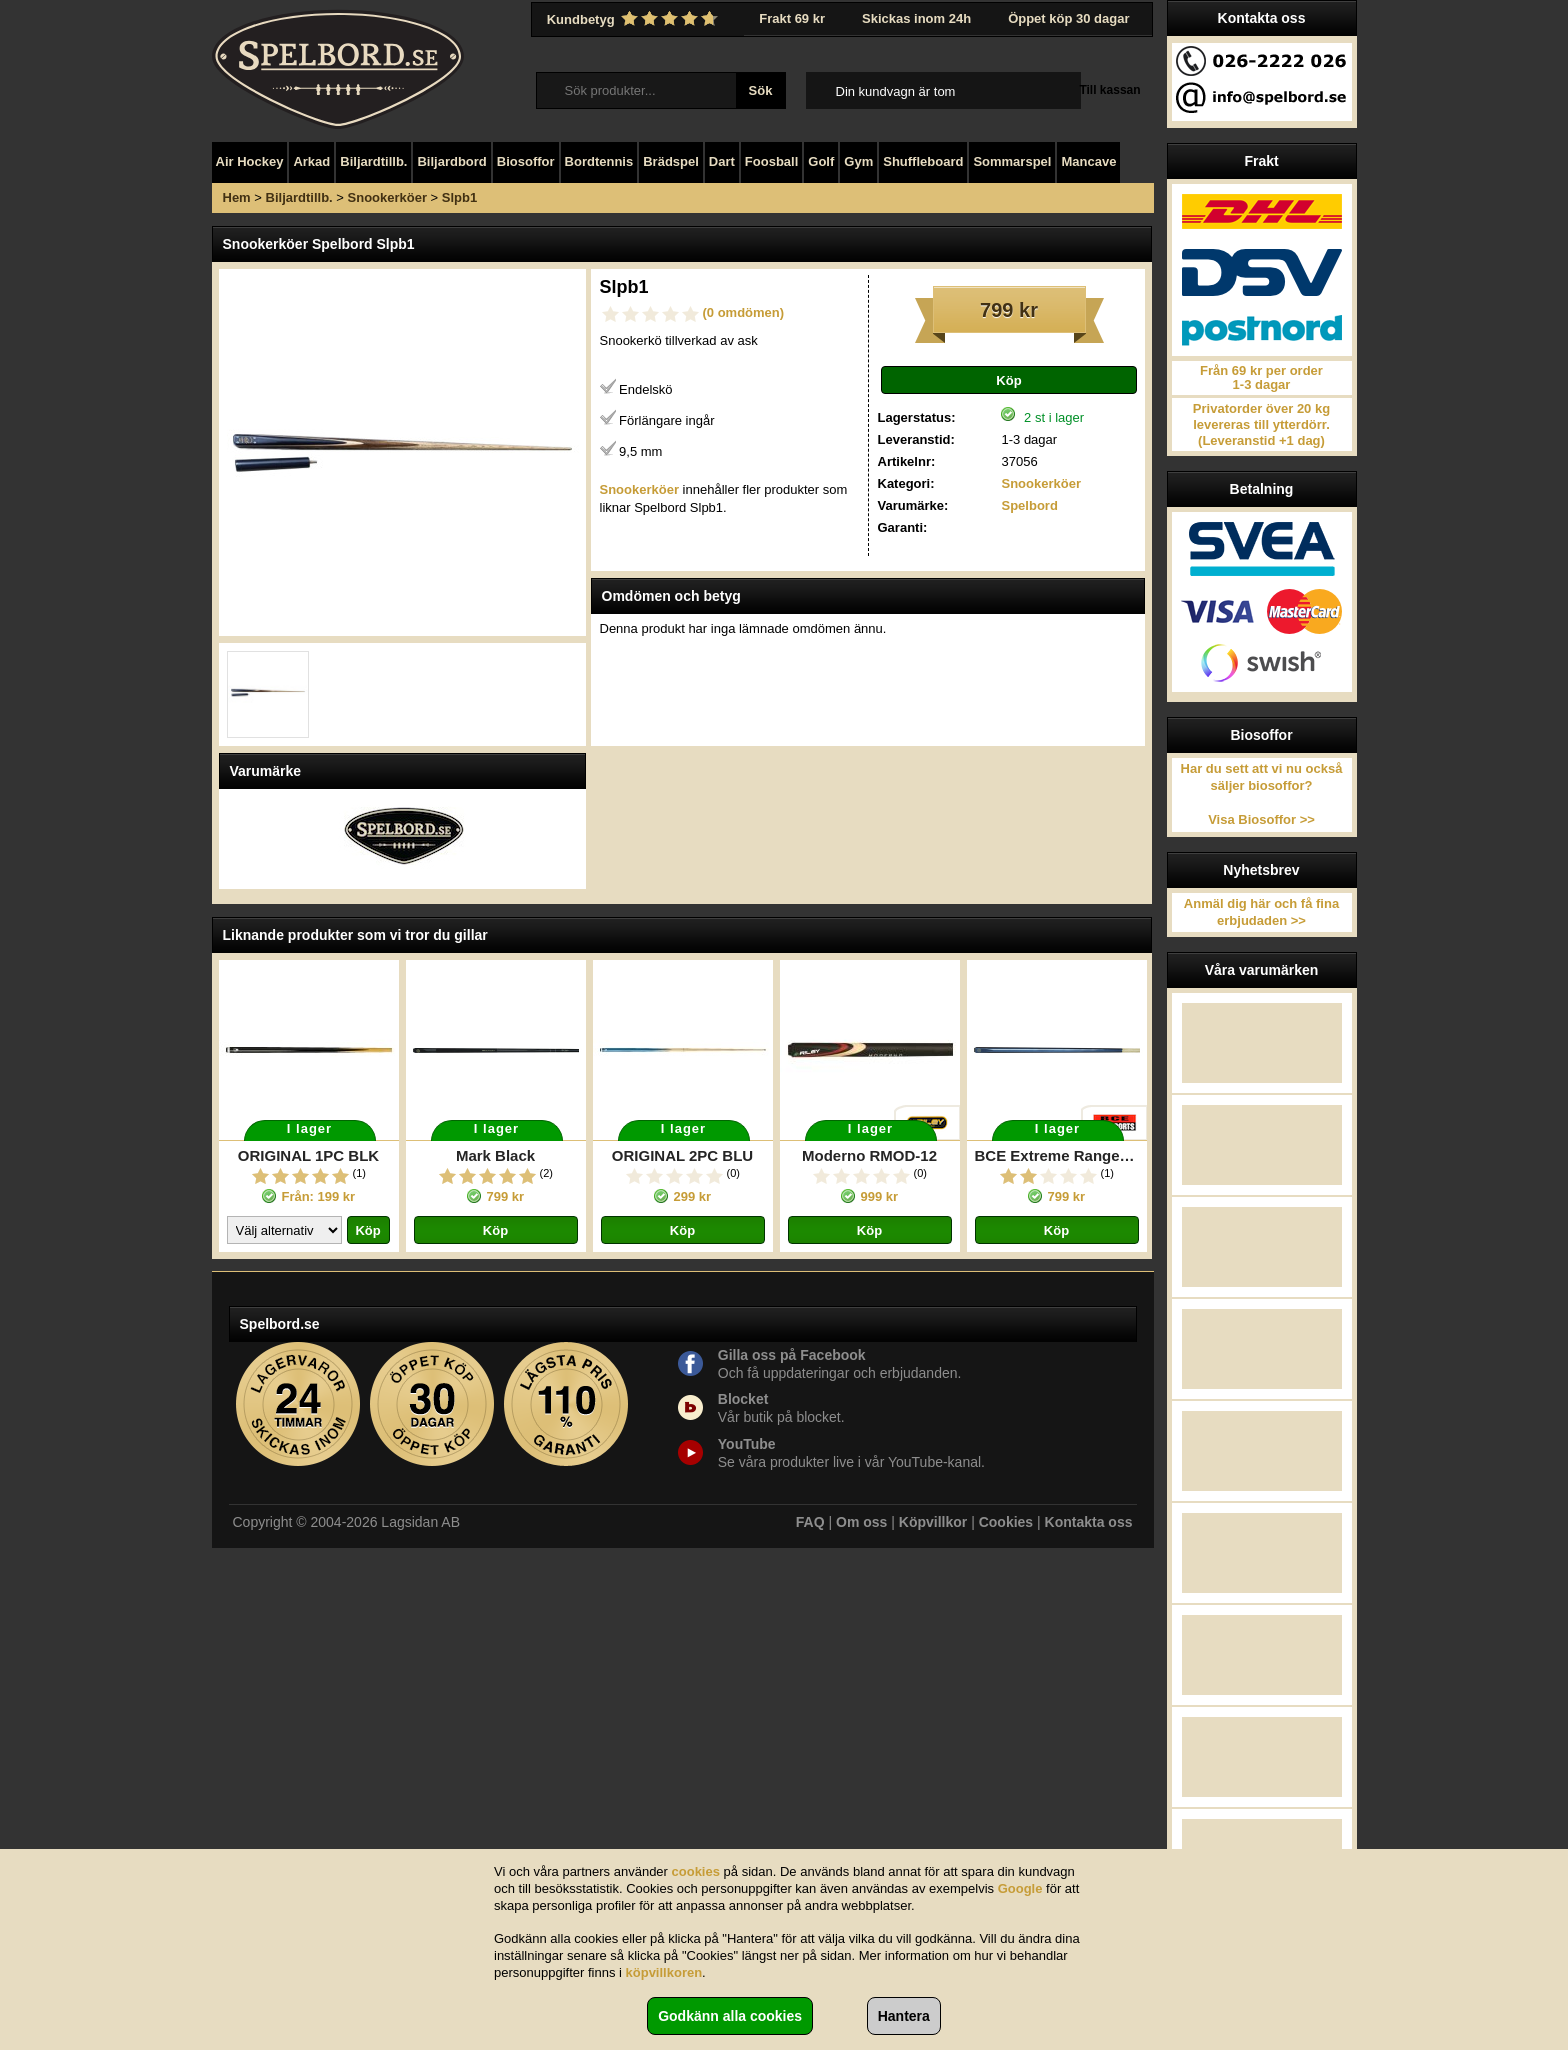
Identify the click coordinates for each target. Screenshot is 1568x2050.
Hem (237, 197)
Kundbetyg (635, 19)
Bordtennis (599, 161)
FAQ (810, 1522)
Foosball (771, 161)
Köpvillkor (933, 1522)
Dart (722, 161)
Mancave (1088, 161)
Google (1020, 1888)
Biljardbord (451, 161)
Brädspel (671, 161)
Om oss (861, 1522)
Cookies (1006, 1522)
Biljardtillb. (373, 161)
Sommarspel (1012, 161)
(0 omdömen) (744, 312)
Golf (821, 161)
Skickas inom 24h (916, 18)
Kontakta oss (1089, 1522)
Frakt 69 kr (792, 18)
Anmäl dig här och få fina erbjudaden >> (1261, 912)
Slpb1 (459, 197)
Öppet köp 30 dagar (1068, 18)
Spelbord (1029, 505)
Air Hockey (250, 161)
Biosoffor (526, 161)
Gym (858, 161)
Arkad (311, 161)
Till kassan (1109, 90)
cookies (696, 1871)
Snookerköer (387, 197)
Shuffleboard (923, 161)
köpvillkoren (664, 1972)
